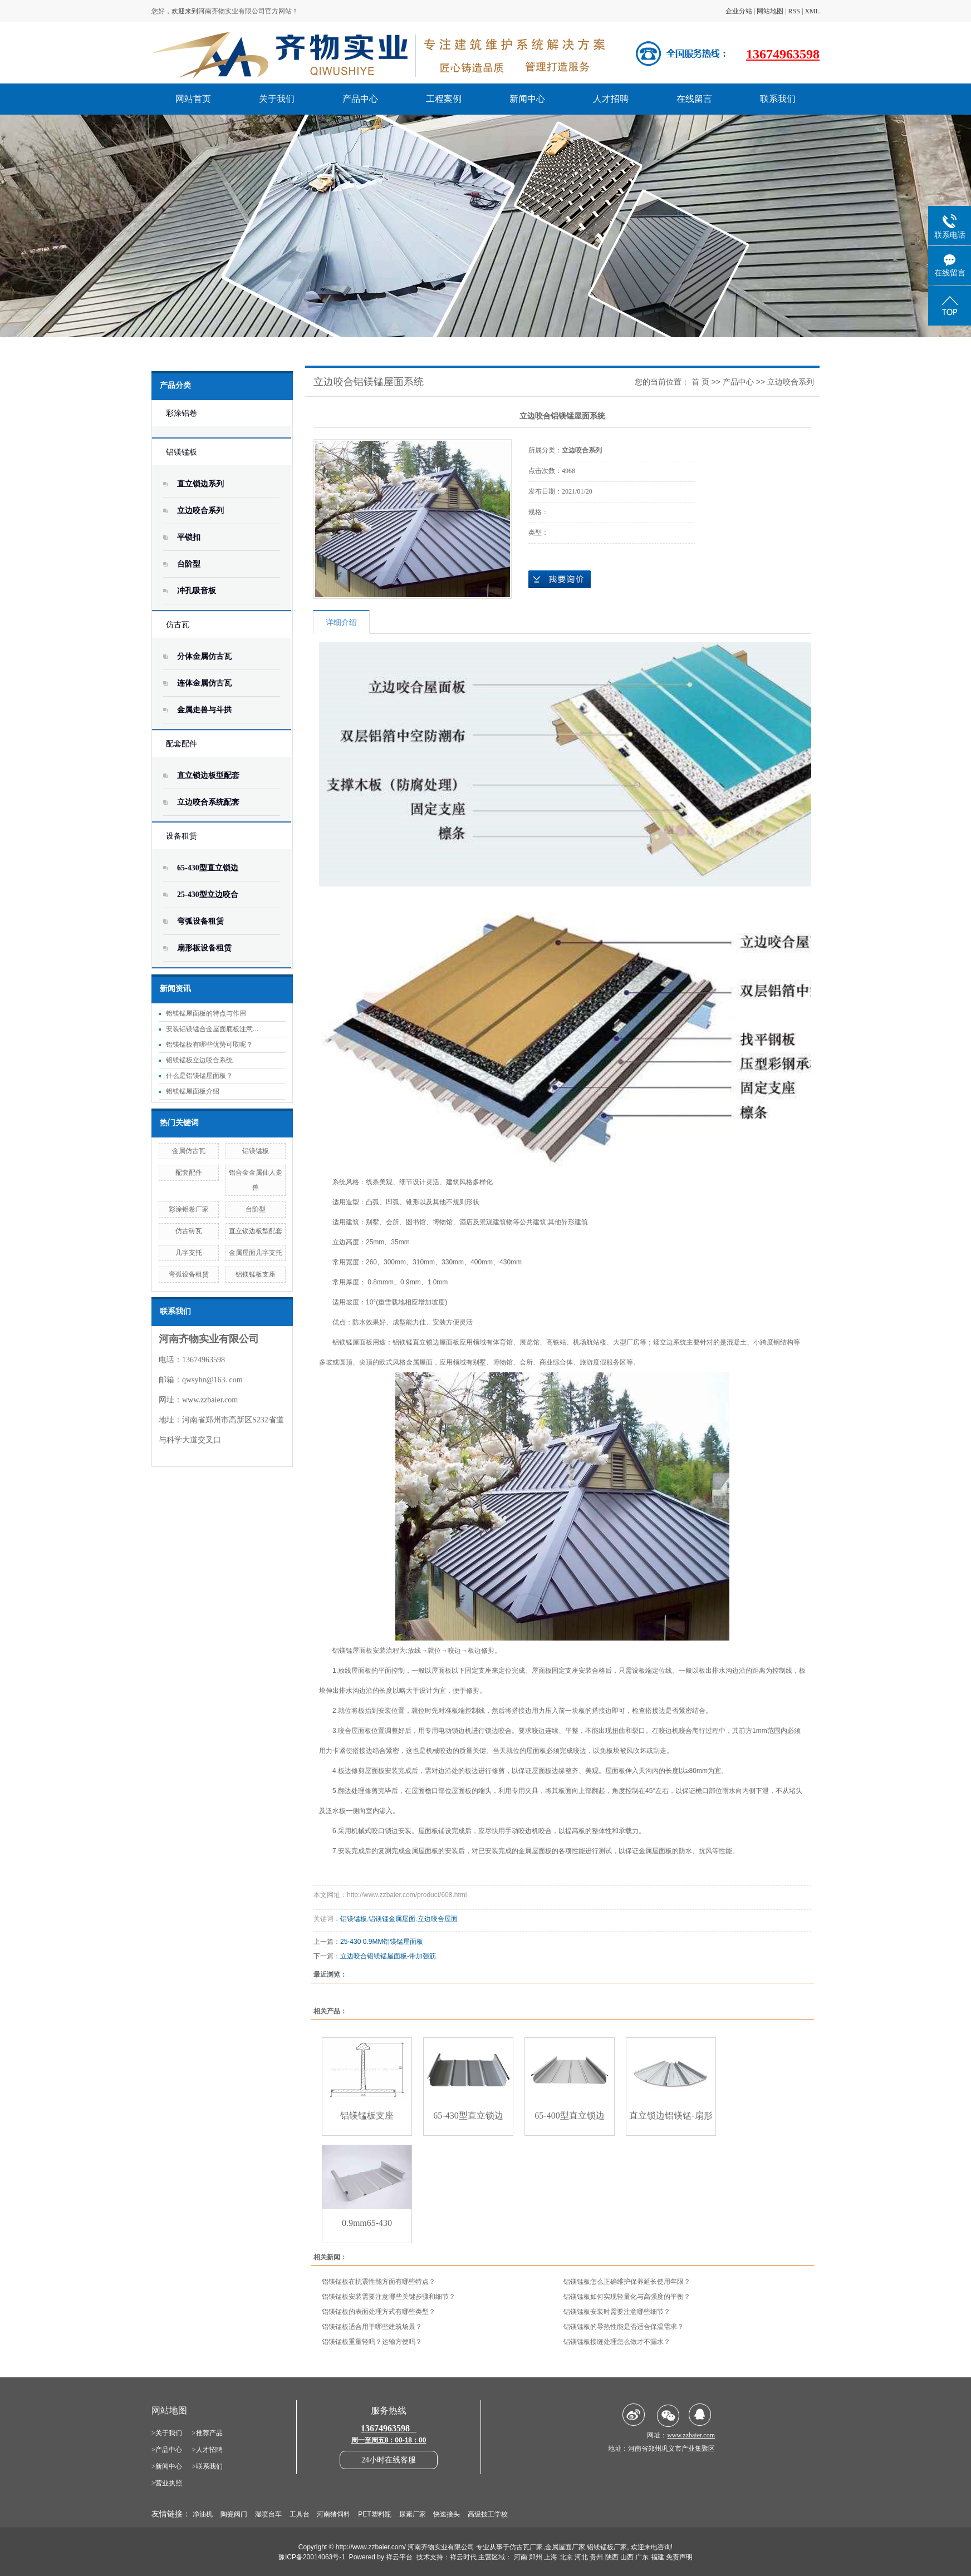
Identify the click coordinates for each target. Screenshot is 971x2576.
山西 (627, 2557)
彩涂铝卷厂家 (189, 1209)
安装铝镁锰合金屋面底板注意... (212, 1029)
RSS (794, 11)
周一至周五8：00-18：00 (388, 2440)
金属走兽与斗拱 (204, 710)
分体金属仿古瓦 (204, 656)
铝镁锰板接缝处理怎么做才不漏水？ (616, 2342)
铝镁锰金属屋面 (392, 1919)
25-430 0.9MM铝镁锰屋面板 (381, 1941)
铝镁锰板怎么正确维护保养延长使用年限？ (626, 2282)
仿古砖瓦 (188, 1231)
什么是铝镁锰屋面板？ (199, 1076)
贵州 (596, 2557)
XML (812, 11)
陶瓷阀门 (233, 2514)
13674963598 (783, 54)
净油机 (203, 2514)
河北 (581, 2557)
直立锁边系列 (200, 484)
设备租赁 (181, 836)
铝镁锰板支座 (256, 1274)
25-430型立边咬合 (207, 894)
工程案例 (444, 99)
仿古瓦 (177, 624)
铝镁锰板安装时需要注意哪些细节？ (616, 2312)
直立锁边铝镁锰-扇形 (670, 2115)
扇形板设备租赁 (204, 948)
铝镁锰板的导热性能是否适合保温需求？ (623, 2327)
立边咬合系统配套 (208, 802)
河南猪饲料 (333, 2514)
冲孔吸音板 (196, 591)
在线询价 (559, 579)
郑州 (535, 2557)
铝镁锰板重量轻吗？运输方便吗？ (372, 2342)
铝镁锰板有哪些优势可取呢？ (209, 1044)
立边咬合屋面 (438, 1919)
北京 (566, 2557)
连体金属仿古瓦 (204, 683)
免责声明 (679, 2557)
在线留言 (694, 99)
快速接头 (446, 2514)
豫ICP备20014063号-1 (311, 2557)
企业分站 (738, 11)
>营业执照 (166, 2483)
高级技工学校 (488, 2514)
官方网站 (278, 11)
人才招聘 (611, 99)
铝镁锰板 (181, 452)
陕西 (612, 2557)
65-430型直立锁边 (207, 868)
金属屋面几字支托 (255, 1253)
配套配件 (181, 744)
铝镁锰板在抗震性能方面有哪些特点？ (378, 2282)
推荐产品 (209, 2433)
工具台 (300, 2514)
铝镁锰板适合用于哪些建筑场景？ (372, 2327)
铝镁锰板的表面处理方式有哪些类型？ (378, 2312)
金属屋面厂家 (565, 2547)
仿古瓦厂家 (526, 2547)
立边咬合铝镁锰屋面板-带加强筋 (388, 1956)
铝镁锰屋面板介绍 (192, 1091)
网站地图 (770, 11)
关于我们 (277, 99)
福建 (657, 2557)
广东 (642, 2557)
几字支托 (188, 1253)
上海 (550, 2557)
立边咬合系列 (200, 510)
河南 (520, 2557)
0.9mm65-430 (367, 2223)
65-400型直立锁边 (569, 2115)
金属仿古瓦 (188, 1151)
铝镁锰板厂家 (607, 2547)
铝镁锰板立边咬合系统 (199, 1060)
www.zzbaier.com (210, 1400)
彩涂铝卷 (181, 413)
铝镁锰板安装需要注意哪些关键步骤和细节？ (388, 2297)
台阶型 (188, 564)
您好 (158, 11)
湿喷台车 (268, 2514)
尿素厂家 (412, 2514)
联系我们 (778, 99)
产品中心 (360, 99)
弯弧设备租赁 (200, 921)
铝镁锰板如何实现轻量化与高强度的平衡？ (626, 2297)
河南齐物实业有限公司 (231, 11)
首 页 (700, 381)
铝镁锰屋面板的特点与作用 (206, 1013)
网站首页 (193, 99)
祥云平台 (399, 2557)
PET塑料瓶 (374, 2514)
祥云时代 (463, 2557)
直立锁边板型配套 (208, 775)
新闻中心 (527, 99)
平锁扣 (188, 537)
